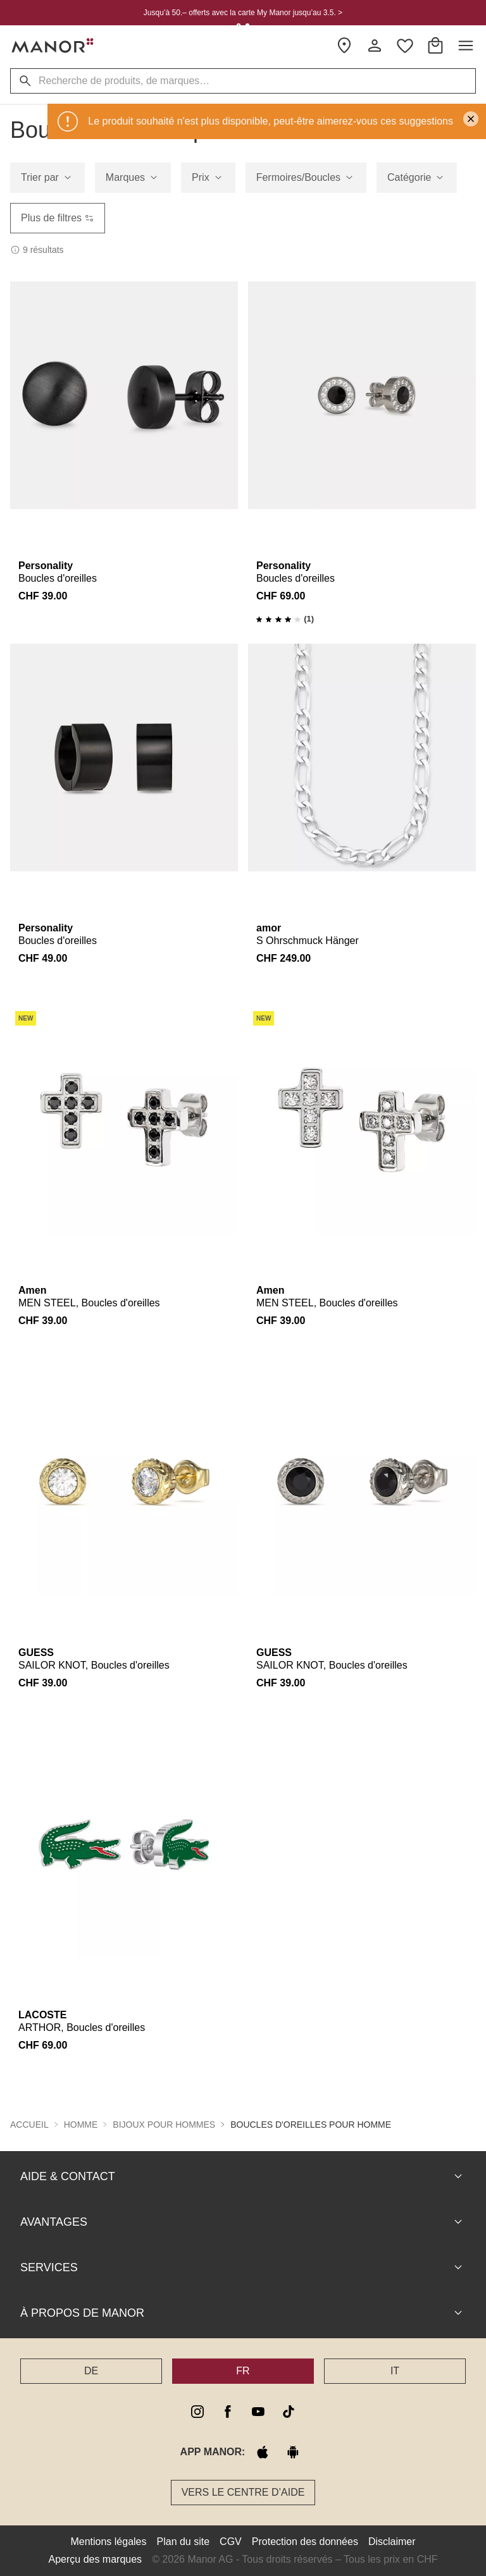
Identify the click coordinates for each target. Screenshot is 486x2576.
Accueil (29, 2124)
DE (91, 2370)
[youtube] (258, 2411)
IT (394, 2370)
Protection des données (305, 2541)
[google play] (293, 2452)
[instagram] (197, 2411)
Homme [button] (81, 2124)
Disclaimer (392, 2541)
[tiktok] (288, 2411)
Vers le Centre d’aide (243, 2492)
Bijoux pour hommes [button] (164, 2124)
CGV (231, 2541)
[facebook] (227, 2411)
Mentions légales (108, 2541)
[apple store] (262, 2452)
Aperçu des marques (95, 2559)
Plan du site (183, 2541)
